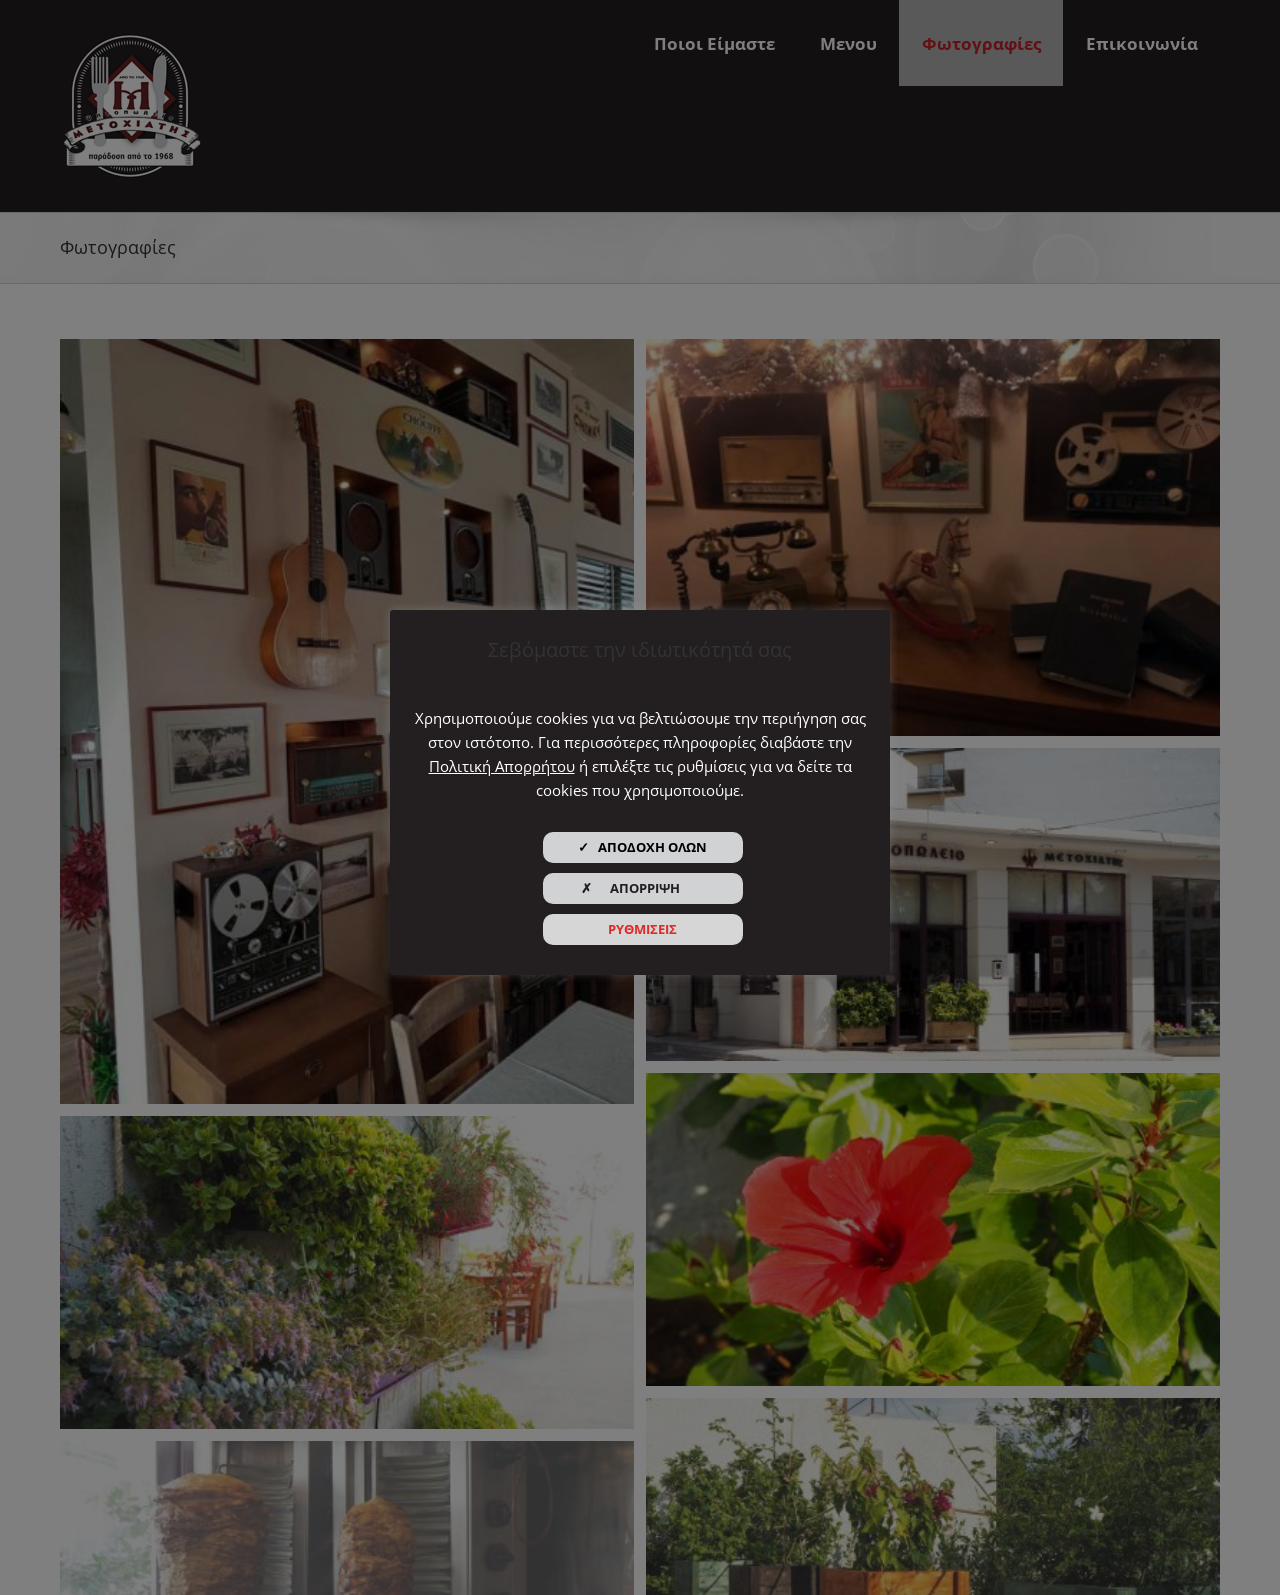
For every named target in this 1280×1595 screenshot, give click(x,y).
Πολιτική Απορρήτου (502, 766)
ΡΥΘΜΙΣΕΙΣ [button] (642, 929)
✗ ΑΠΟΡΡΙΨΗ (642, 888)
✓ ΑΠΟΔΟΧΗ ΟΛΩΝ (642, 847)
